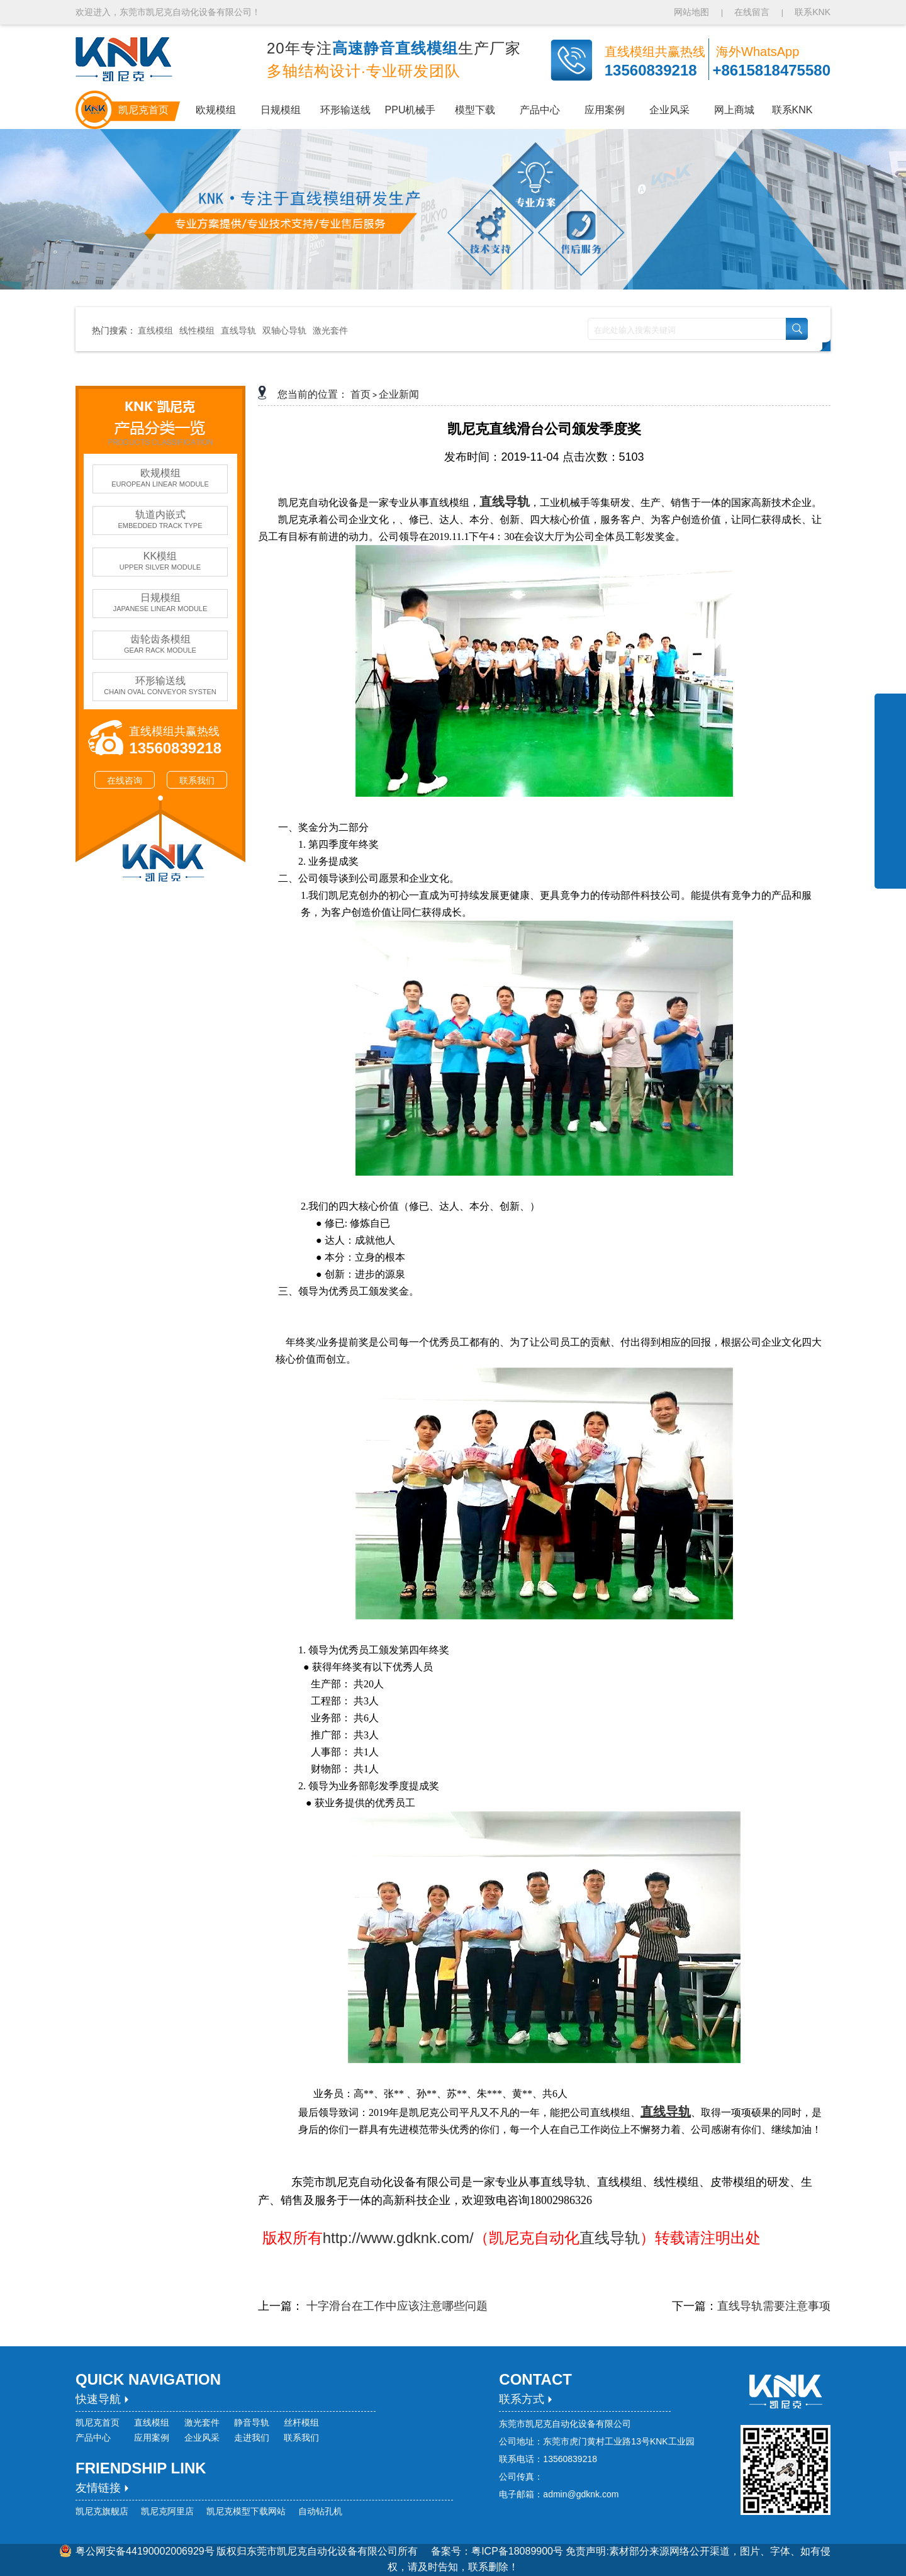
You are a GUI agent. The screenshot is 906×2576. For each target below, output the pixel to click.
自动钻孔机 (320, 2511)
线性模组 (197, 330)
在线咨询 (124, 780)
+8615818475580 (771, 70)
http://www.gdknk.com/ (391, 2237)
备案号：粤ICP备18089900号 (498, 2551)
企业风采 (202, 2438)
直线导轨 (238, 330)
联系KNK (812, 12)
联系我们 (197, 780)
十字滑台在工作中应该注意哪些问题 (395, 2306)
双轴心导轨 (284, 330)
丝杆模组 (301, 2422)
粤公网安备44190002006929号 (145, 2551)
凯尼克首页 (98, 2422)
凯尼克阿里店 (167, 2511)
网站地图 (693, 12)
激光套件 (330, 330)
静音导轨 (251, 2422)
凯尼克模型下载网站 (246, 2511)
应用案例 (151, 2438)
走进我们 (251, 2438)
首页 (360, 394)
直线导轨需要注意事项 (773, 2306)
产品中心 (93, 2438)
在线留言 (751, 12)
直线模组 (155, 330)
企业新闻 (399, 394)
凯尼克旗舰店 (102, 2511)
